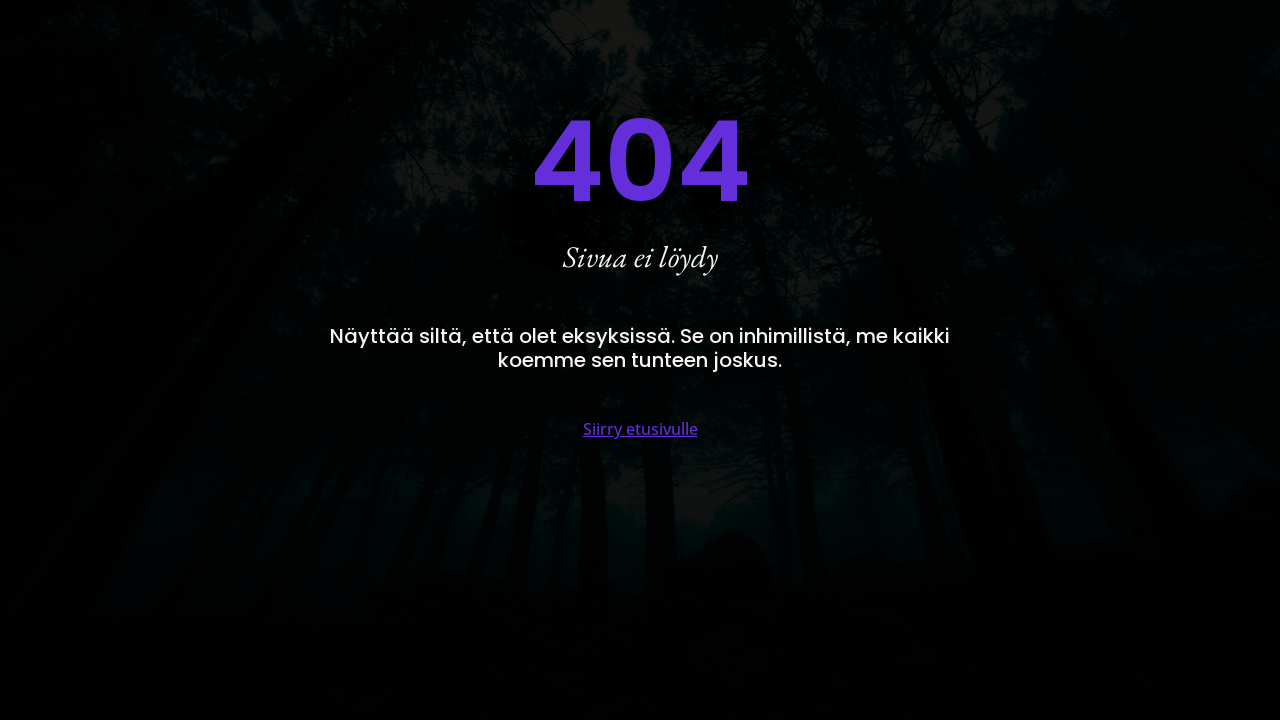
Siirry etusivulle (640, 429)
